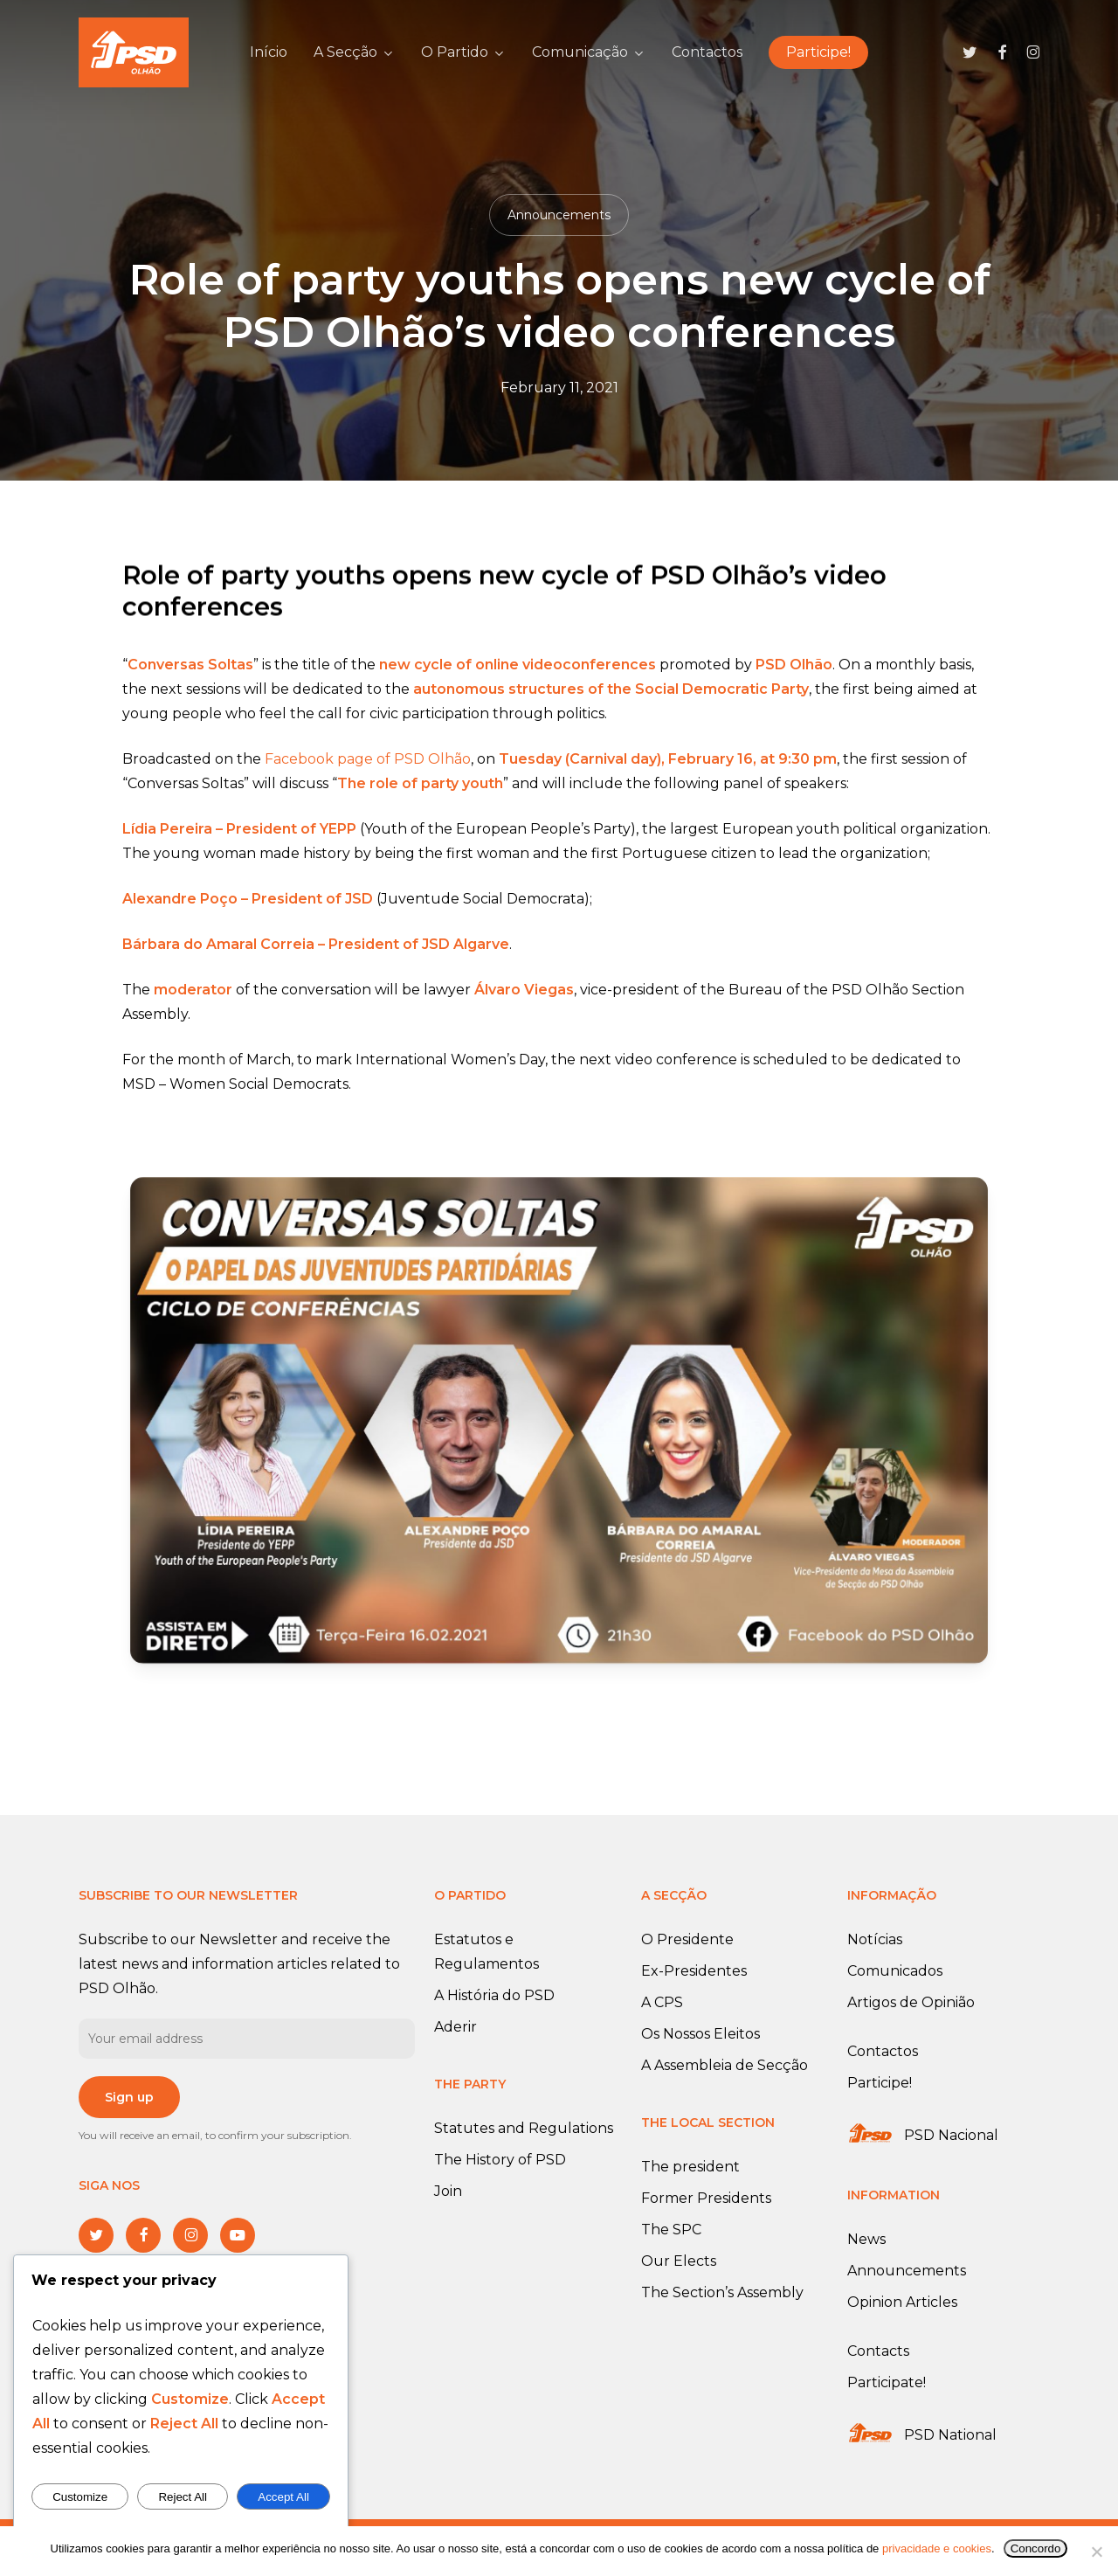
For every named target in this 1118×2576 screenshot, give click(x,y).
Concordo (1036, 2548)
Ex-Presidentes (694, 1971)
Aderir (455, 2027)
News (866, 2239)
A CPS (662, 2002)
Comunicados (894, 1971)
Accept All (283, 2496)
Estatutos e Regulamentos (486, 1951)
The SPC (671, 2229)
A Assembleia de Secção (724, 2065)
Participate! (886, 2382)
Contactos (882, 2051)
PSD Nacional (951, 2135)
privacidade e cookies (936, 2548)
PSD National (950, 2435)
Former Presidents (706, 2198)
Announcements (559, 215)
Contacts (878, 2351)
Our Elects (678, 2261)
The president (690, 2166)
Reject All (182, 2496)
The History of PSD (500, 2159)
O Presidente (687, 1939)
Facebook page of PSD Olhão (368, 784)
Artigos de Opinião (911, 2002)
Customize (79, 2496)
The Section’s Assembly (722, 2292)
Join (448, 2191)
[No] (1096, 2551)
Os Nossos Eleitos (700, 2033)
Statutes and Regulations (523, 2128)
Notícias (874, 1939)
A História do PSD (494, 1995)
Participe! (879, 2082)
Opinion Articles (902, 2302)
